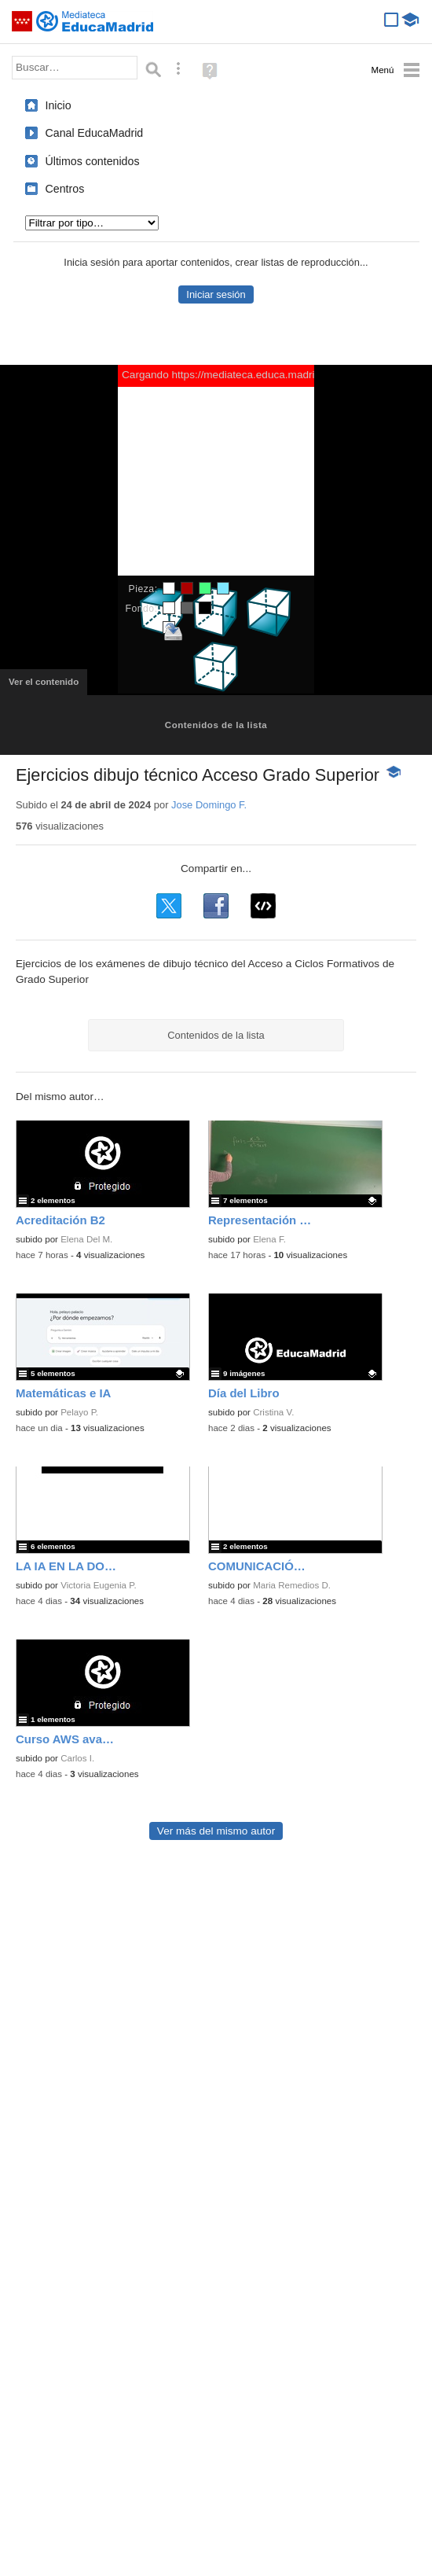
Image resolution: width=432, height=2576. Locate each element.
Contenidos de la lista (216, 725)
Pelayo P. (79, 1412)
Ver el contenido (48, 686)
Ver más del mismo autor (216, 1831)
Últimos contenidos (93, 161)
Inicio (58, 105)
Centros (65, 188)
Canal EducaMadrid (95, 133)
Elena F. (269, 1239)
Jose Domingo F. (209, 805)
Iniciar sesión (215, 294)
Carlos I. (77, 1758)
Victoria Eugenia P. (98, 1585)
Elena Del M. (86, 1239)
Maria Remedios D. (292, 1585)
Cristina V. (273, 1412)
